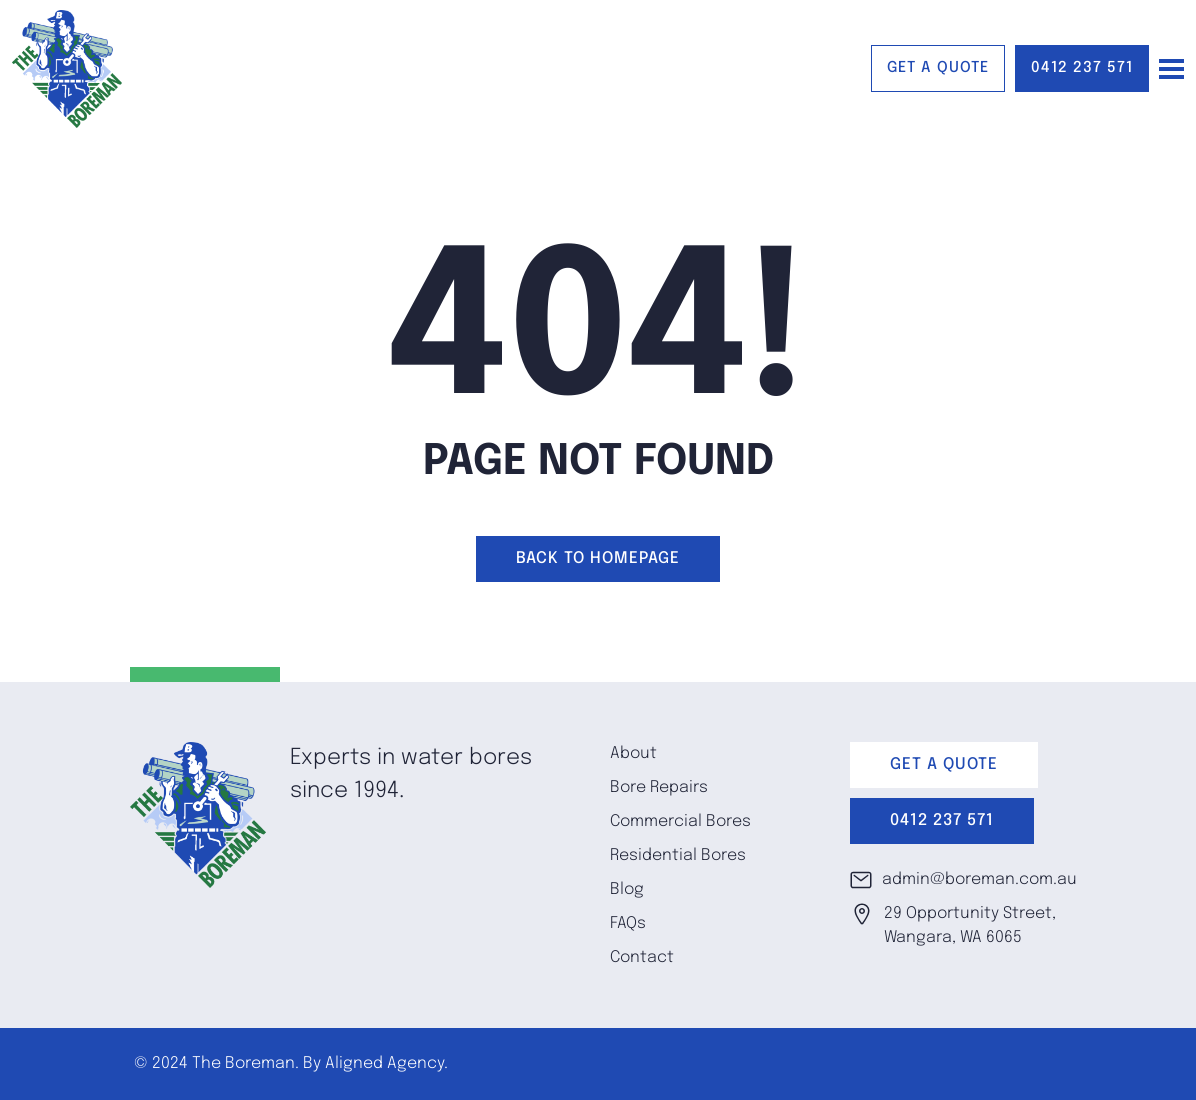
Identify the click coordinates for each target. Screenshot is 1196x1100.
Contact (642, 957)
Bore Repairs (659, 787)
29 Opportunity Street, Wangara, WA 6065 (953, 924)
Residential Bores (678, 855)
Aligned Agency (384, 1063)
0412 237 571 (1082, 68)
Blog (627, 889)
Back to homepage (598, 558)
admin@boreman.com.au (958, 880)
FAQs (628, 923)
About (633, 753)
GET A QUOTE (938, 68)
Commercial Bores (680, 821)
